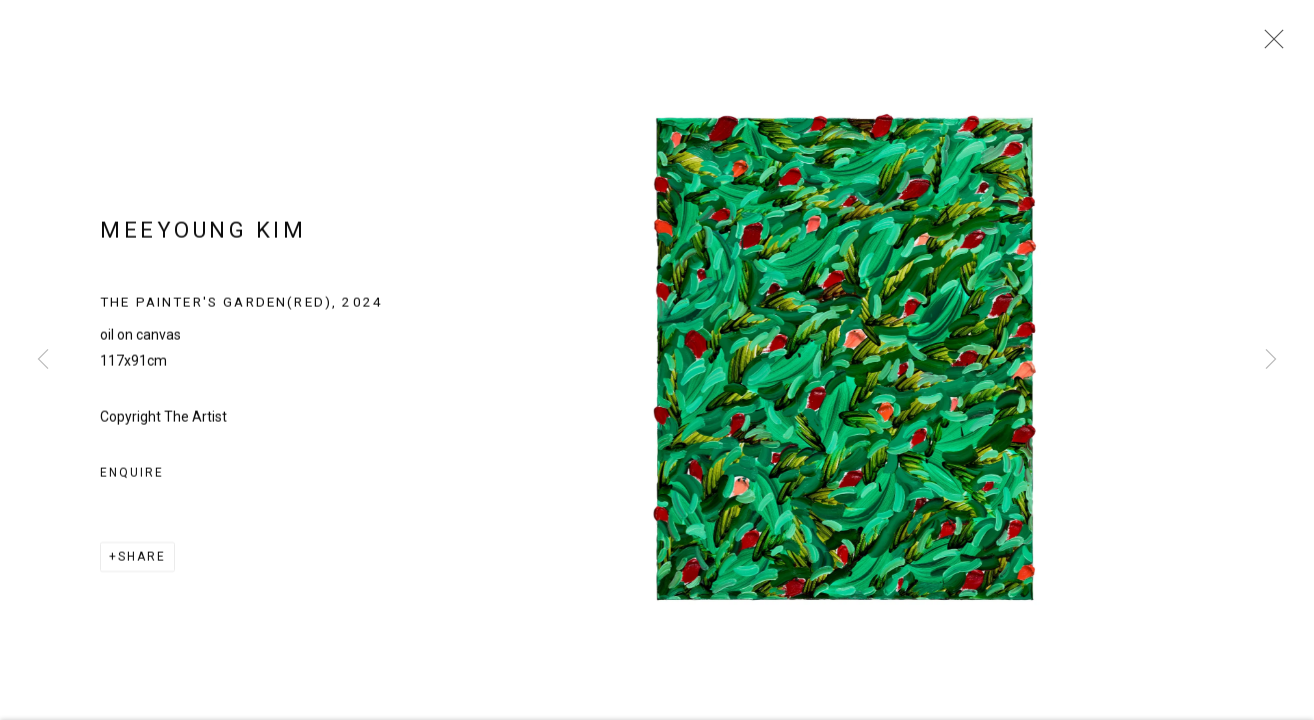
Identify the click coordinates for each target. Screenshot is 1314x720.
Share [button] (142, 564)
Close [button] (1269, 45)
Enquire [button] (131, 480)
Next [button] (1271, 360)
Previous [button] (43, 360)
